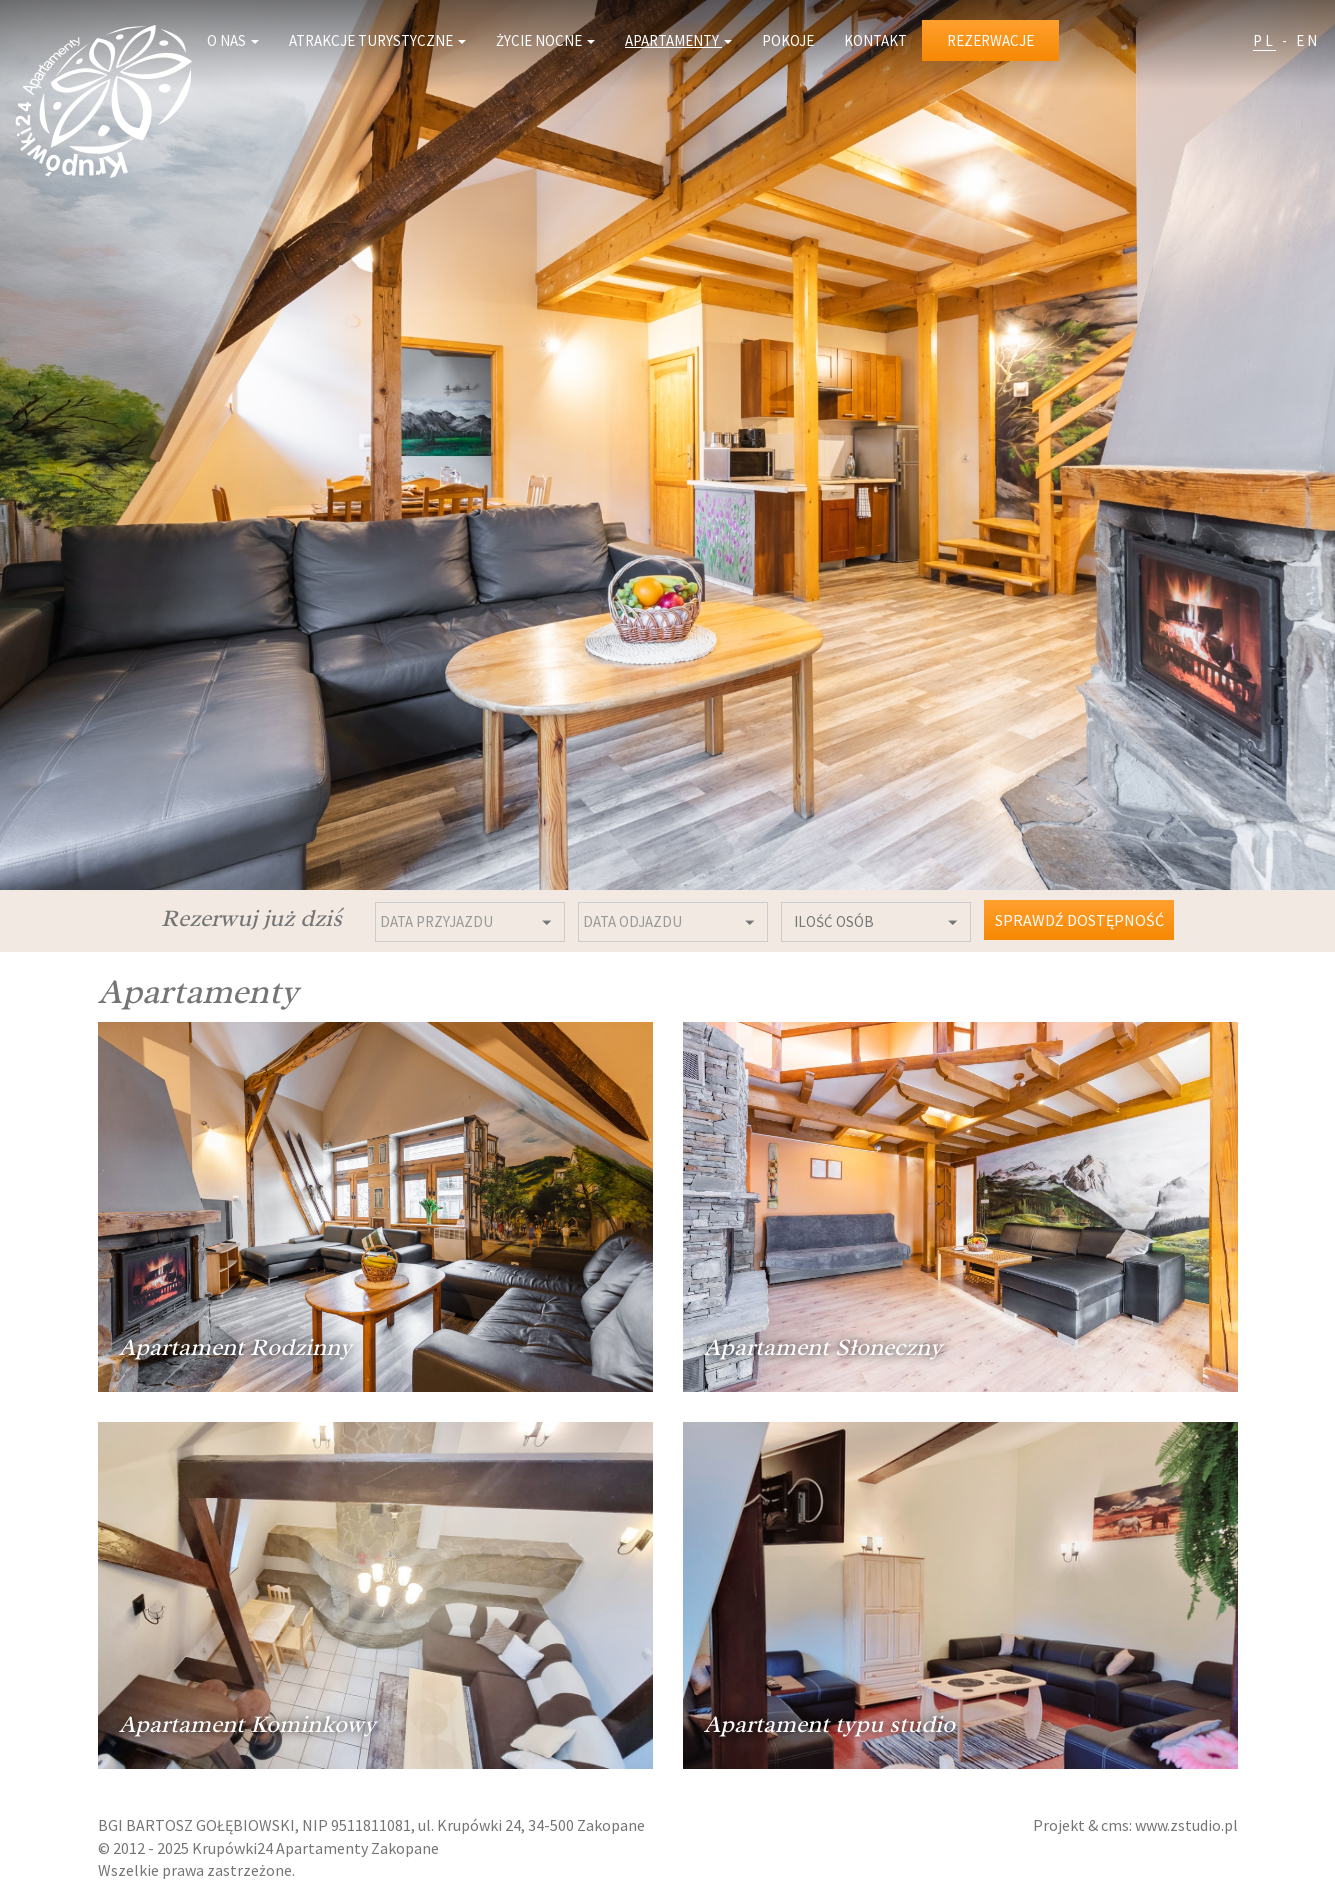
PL (1264, 40)
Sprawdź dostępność (1079, 920)
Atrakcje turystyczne (377, 40)
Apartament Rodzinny (235, 1347)
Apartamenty (678, 40)
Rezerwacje (990, 40)
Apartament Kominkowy (247, 1724)
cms (1115, 1825)
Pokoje (788, 40)
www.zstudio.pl (1186, 1825)
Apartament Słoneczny (823, 1347)
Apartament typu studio (829, 1724)
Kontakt (875, 40)
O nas (233, 40)
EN (1308, 40)
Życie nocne (545, 40)
